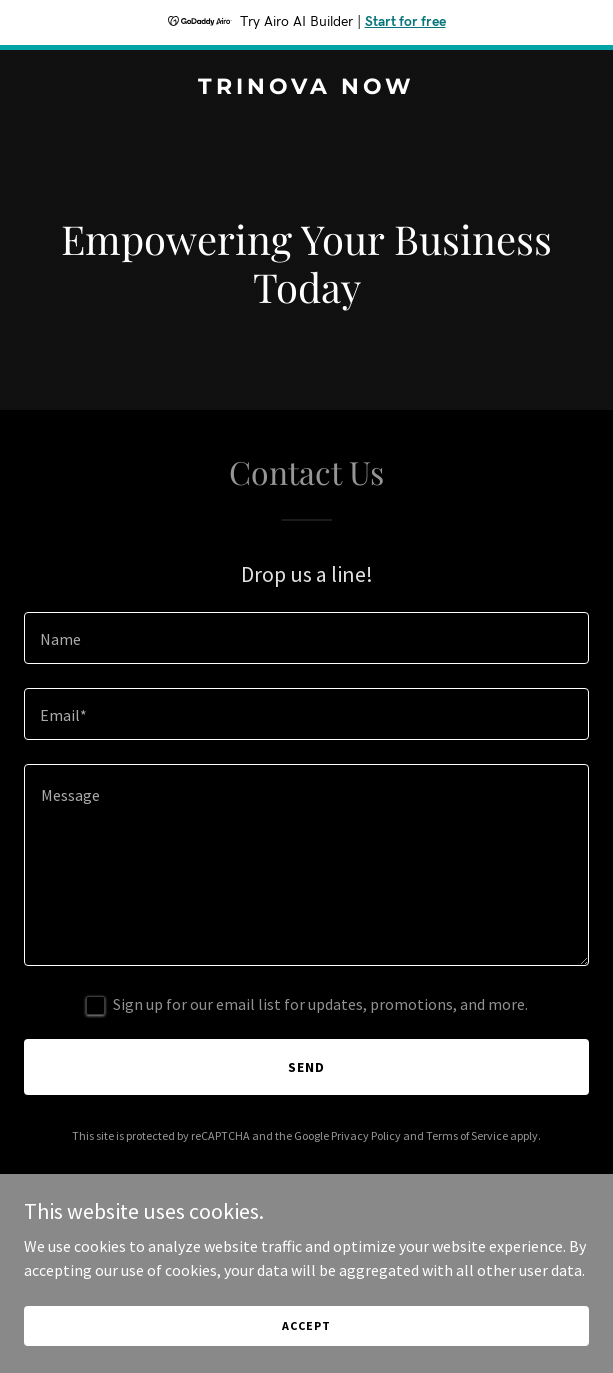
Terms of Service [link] (467, 1135)
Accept (306, 1325)
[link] (306, 88)
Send (306, 1067)
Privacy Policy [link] (366, 1135)
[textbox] (306, 638)
